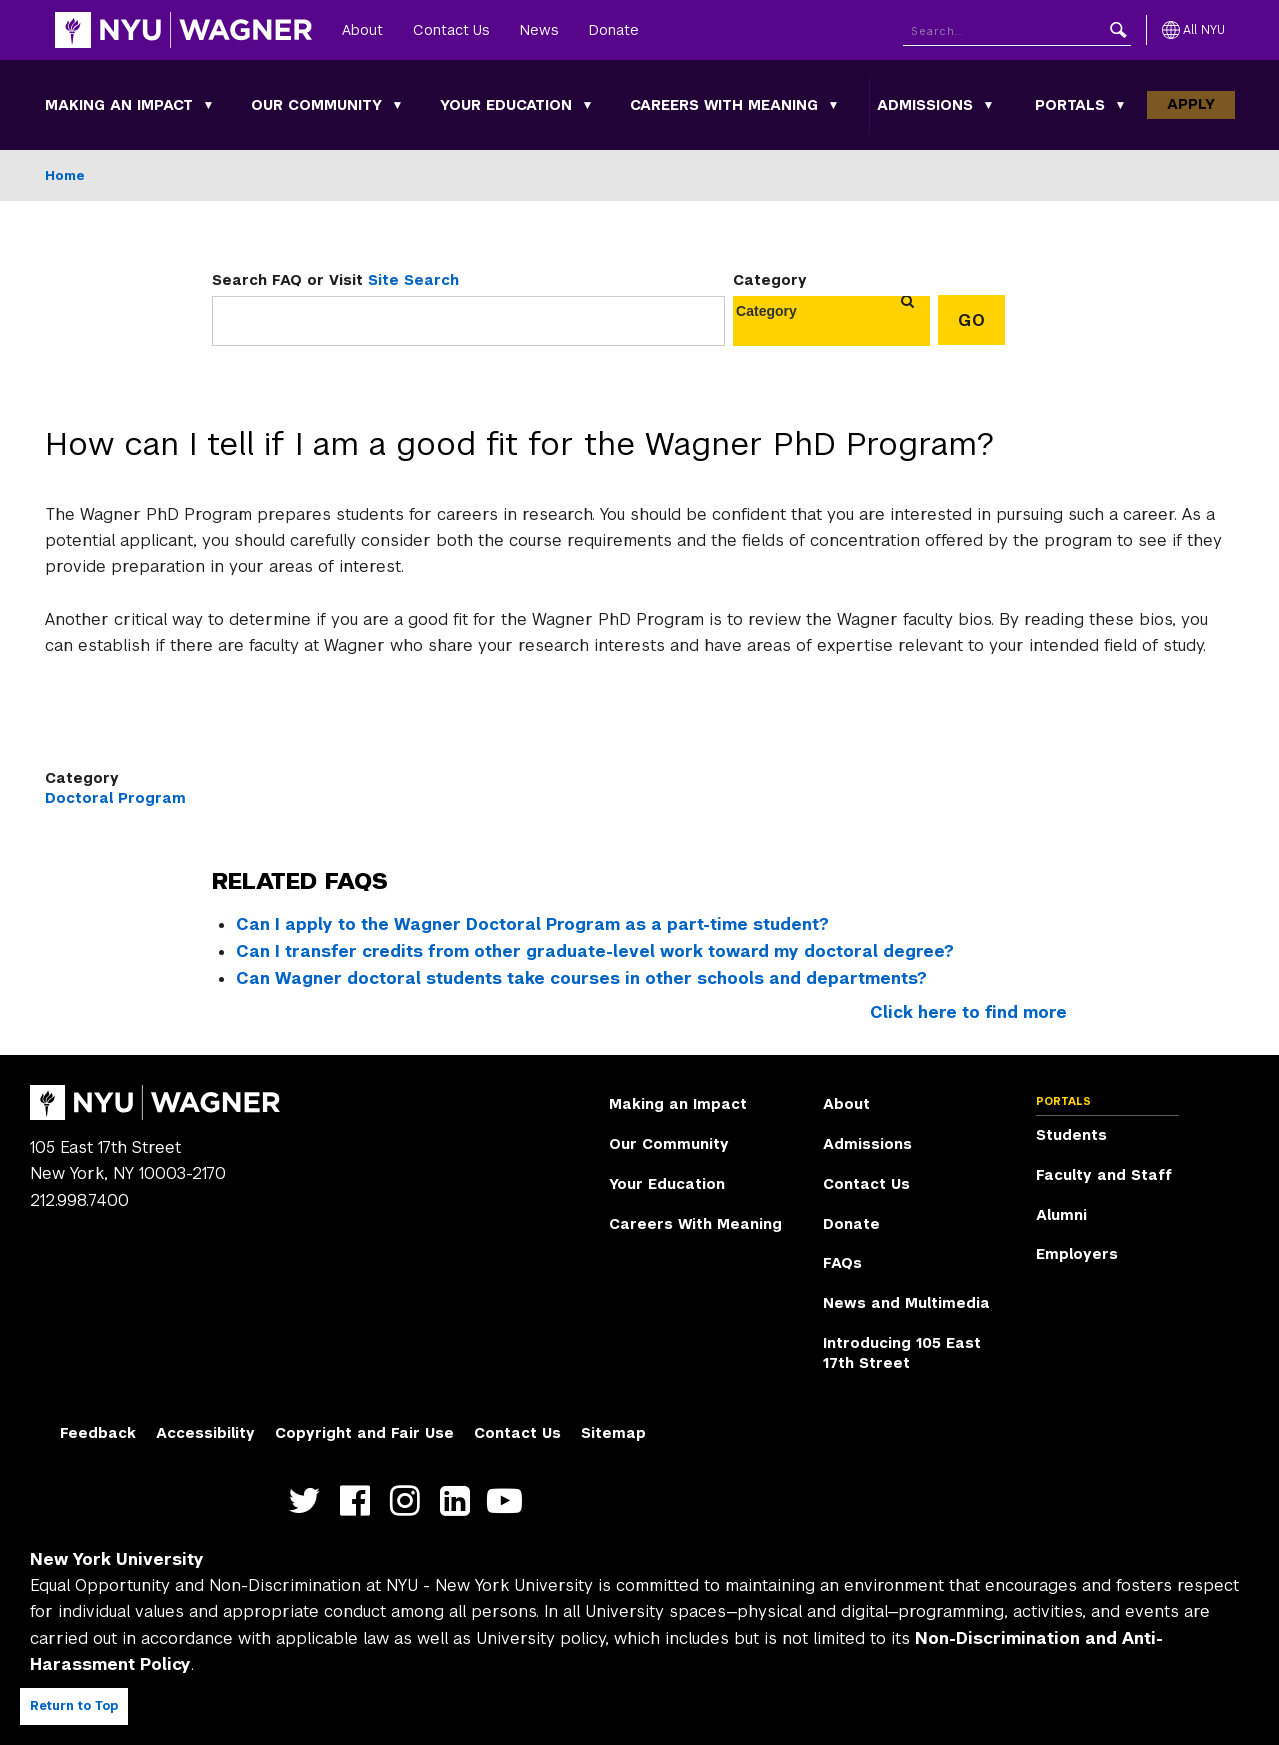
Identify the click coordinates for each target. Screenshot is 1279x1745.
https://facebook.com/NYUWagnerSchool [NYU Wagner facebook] (359, 1501)
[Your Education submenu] (588, 105)
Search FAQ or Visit (335, 280)
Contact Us (451, 30)
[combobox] (779, 310)
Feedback (98, 1433)
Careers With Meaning (724, 105)
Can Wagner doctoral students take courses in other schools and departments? (581, 978)
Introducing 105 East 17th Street (902, 1353)
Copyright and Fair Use (364, 1433)
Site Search (413, 280)
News (539, 30)
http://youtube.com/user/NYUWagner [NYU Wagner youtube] (509, 1501)
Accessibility (205, 1433)
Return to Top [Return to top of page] (74, 1706)
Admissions (925, 105)
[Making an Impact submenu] (209, 105)
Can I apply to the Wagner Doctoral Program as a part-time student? (532, 924)
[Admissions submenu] (989, 105)
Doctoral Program (115, 798)
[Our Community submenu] (398, 105)
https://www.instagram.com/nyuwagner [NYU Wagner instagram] (409, 1501)
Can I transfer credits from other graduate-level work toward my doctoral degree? (595, 951)
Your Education (506, 105)
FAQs (842, 1263)
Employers (1077, 1254)
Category (770, 280)
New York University (117, 1559)
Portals (1070, 105)
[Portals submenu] (1121, 105)
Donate (614, 30)
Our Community (316, 105)
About (362, 30)
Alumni (1061, 1215)
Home (65, 175)
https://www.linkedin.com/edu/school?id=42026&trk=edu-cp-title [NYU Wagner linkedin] (459, 1501)
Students (1071, 1135)
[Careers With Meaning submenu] (834, 105)
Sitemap (613, 1433)
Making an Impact (119, 105)
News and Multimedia (906, 1303)
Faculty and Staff (1104, 1175)
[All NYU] (1193, 30)
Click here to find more (968, 1012)
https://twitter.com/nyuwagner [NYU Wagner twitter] (309, 1501)
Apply (1191, 104)
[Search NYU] (1017, 30)
